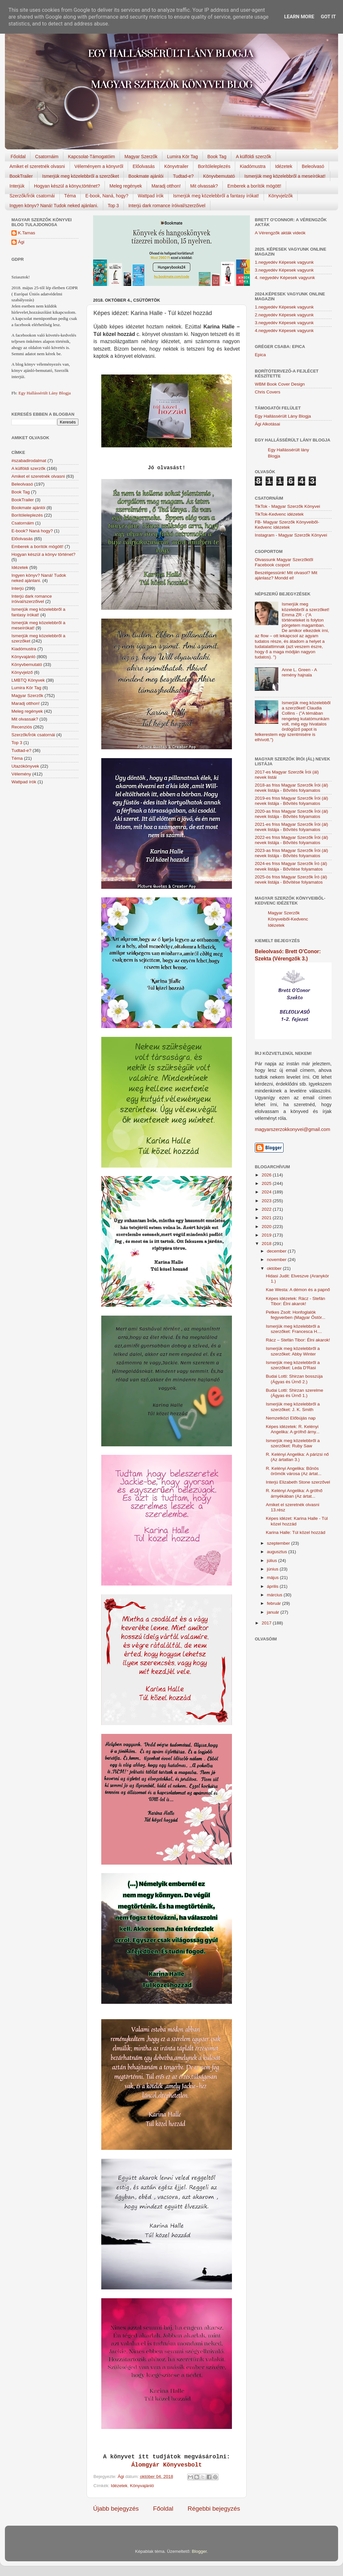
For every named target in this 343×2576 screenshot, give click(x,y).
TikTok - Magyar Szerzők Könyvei (287, 506)
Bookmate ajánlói (145, 176)
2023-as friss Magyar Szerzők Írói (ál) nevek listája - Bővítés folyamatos (291, 853)
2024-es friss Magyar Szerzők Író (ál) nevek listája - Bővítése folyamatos (291, 866)
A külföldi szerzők (253, 156)
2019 (267, 1235)
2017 (267, 1622)
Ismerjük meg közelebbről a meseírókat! (284, 176)
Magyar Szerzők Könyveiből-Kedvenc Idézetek (288, 919)
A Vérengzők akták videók (280, 232)
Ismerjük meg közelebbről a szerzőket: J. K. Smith (293, 1407)
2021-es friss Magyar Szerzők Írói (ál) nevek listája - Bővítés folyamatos (291, 827)
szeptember (279, 1543)
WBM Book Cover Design (280, 384)
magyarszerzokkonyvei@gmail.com (292, 1129)
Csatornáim (46, 156)
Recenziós (21, 726)
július (272, 1560)
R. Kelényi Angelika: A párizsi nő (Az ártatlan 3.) (297, 1457)
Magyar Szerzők (140, 156)
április (273, 1586)
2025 (267, 1183)
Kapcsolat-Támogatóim (91, 156)
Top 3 (113, 205)
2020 (267, 1226)
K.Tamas (26, 232)
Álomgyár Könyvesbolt (166, 2465)
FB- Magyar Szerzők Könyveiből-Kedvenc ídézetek (287, 525)
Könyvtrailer (176, 166)
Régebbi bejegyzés (214, 2508)
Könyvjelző (22, 672)
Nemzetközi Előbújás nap (291, 1418)
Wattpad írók (151, 195)
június (273, 1569)
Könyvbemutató (219, 176)
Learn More (299, 17)
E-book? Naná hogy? (32, 530)
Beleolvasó (313, 166)
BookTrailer (21, 176)
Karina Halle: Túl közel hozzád (295, 1532)
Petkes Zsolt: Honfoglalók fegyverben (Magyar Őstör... (295, 1315)
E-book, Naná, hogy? (106, 195)
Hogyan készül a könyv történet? (43, 554)
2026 (267, 1174)
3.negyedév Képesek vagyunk (284, 270)
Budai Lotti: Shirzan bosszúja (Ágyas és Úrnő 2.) (294, 1379)
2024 (267, 1191)
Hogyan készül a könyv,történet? (67, 186)
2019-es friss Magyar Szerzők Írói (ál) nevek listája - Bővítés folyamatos (291, 801)
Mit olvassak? (204, 186)
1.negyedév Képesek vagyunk (284, 262)
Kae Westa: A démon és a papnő (298, 1289)
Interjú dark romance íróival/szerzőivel (166, 205)
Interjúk (16, 186)
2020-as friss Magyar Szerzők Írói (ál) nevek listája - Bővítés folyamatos (291, 814)
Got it (328, 17)
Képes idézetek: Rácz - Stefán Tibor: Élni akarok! (295, 1301)
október (275, 1268)
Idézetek (283, 166)
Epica (260, 354)
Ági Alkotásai (267, 424)
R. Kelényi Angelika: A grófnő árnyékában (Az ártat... (294, 1493)
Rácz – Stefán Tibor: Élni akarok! (298, 1340)
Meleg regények (125, 186)
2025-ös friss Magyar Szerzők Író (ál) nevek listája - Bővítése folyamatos (291, 879)
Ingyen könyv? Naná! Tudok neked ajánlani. (53, 205)
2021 (267, 1217)
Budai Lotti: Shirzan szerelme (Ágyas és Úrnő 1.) (294, 1393)
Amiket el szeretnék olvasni (37, 166)
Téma (70, 195)
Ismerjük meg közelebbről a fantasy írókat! (216, 195)
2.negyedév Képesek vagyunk (284, 314)
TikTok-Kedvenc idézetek (279, 514)
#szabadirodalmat (28, 460)
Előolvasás (144, 166)
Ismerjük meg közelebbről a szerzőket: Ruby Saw (293, 1443)
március (275, 1594)
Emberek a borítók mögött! (254, 186)
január (273, 1612)
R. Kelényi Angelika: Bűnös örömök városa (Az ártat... (293, 1471)
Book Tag (216, 156)
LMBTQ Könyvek (28, 680)
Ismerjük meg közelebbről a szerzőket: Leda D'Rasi (293, 1365)
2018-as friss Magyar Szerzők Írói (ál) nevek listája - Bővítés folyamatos (291, 788)
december (277, 1251)
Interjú (17, 588)
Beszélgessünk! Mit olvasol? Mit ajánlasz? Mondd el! (286, 575)
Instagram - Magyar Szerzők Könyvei (291, 535)
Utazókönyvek (25, 766)
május (273, 1577)
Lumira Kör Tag (182, 156)
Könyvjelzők (281, 195)
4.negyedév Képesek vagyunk (284, 330)
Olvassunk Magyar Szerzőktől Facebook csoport (284, 562)
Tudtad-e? (183, 176)
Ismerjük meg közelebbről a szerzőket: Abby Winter (293, 1351)
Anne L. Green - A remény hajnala (299, 672)
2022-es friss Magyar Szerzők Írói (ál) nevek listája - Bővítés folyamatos (291, 840)
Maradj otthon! (166, 186)
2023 (267, 1200)
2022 (267, 1209)
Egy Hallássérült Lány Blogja (44, 393)
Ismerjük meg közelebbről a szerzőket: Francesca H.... (294, 1329)
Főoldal (18, 156)
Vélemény (21, 774)
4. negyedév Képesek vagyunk (285, 277)
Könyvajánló (142, 2485)
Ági (21, 242)
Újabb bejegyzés (116, 2508)
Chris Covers (267, 392)
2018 (267, 1243)
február (274, 1603)
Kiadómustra (253, 166)
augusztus (277, 1551)
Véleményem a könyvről (98, 166)
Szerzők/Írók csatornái (32, 195)
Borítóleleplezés (214, 166)
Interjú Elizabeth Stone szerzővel (298, 1482)
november (277, 1259)
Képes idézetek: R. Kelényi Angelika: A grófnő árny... (292, 1429)
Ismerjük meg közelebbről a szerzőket (80, 176)
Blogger (199, 2551)
